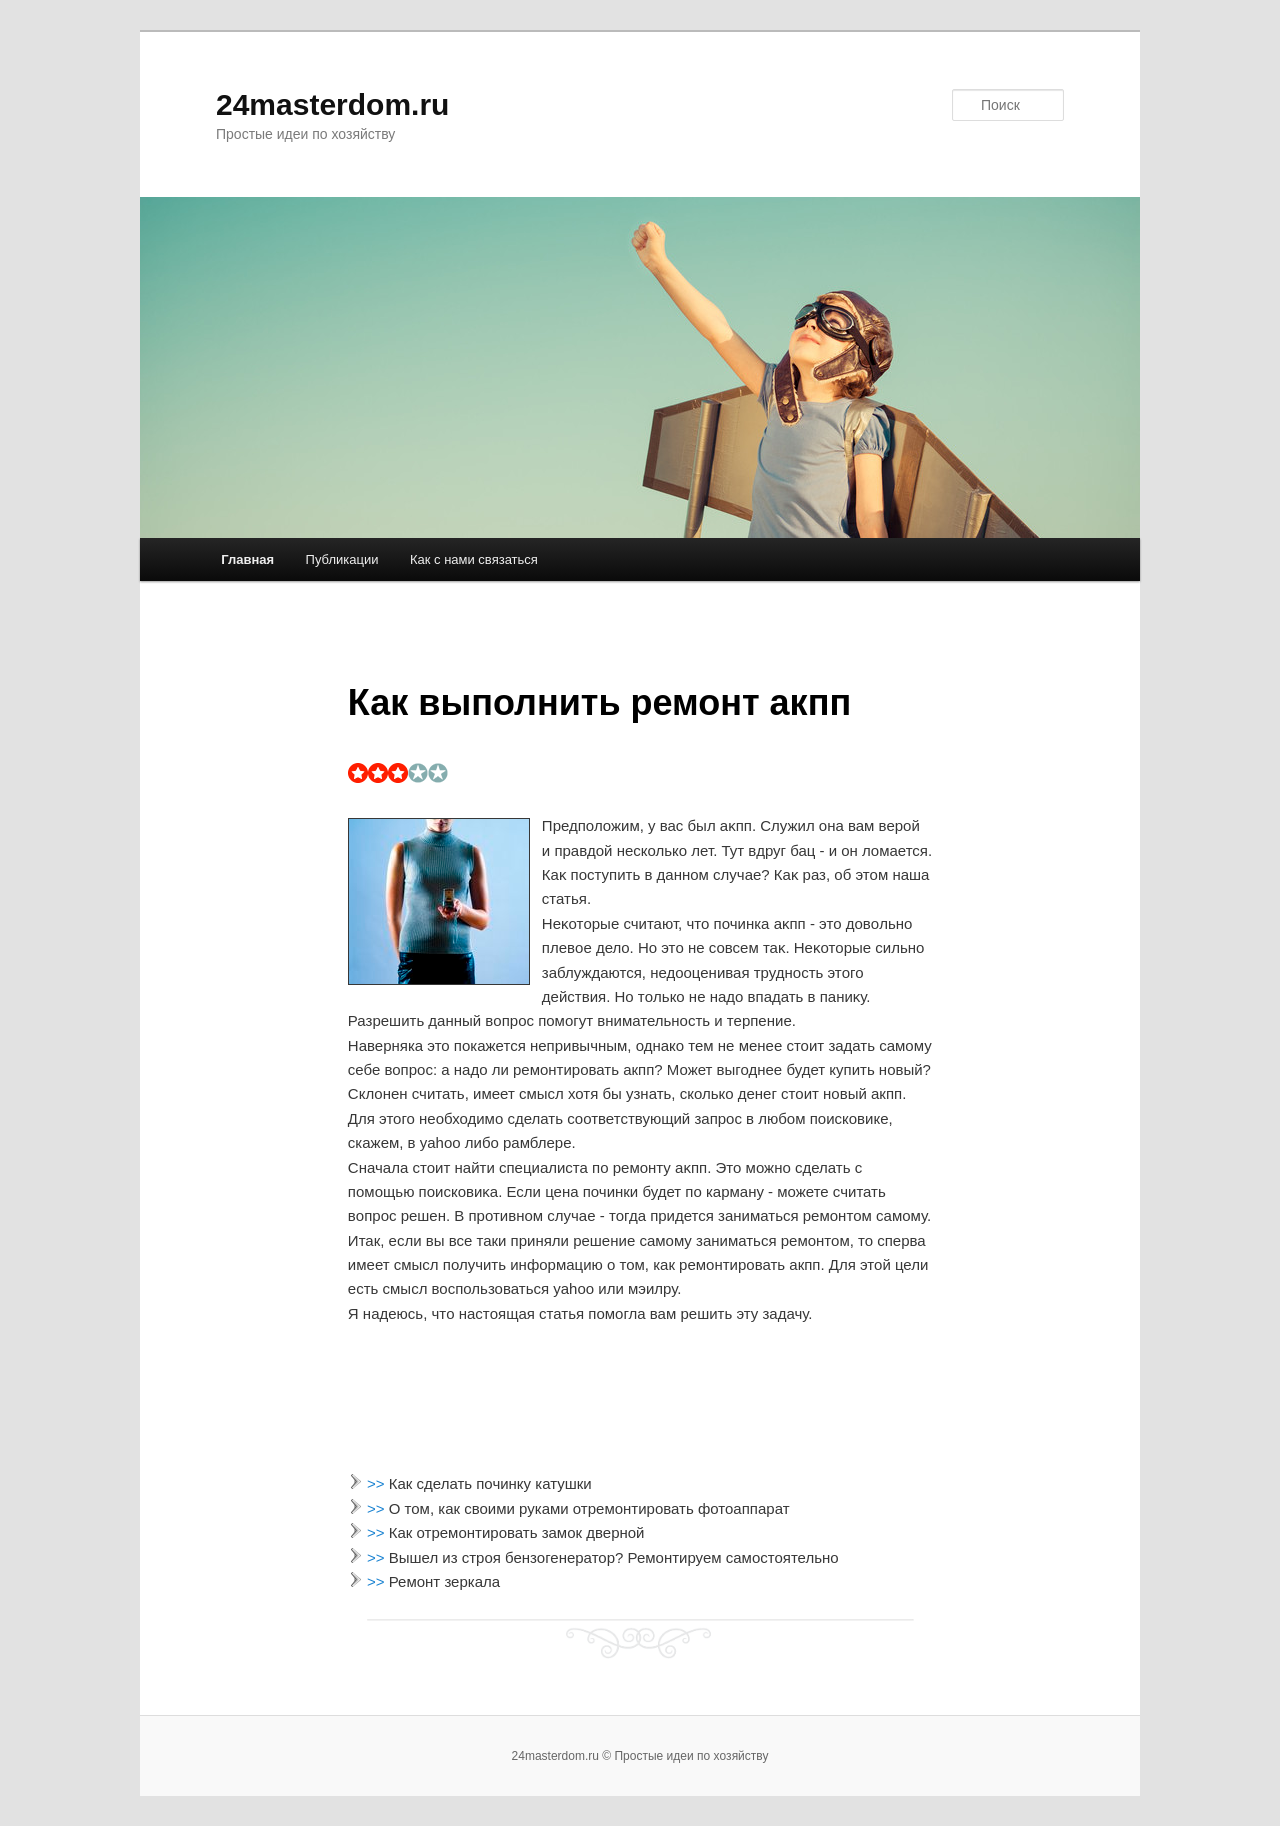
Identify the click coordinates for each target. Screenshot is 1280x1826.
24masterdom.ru (332, 104)
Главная (247, 559)
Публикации (342, 559)
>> (378, 1483)
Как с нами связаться (474, 559)
